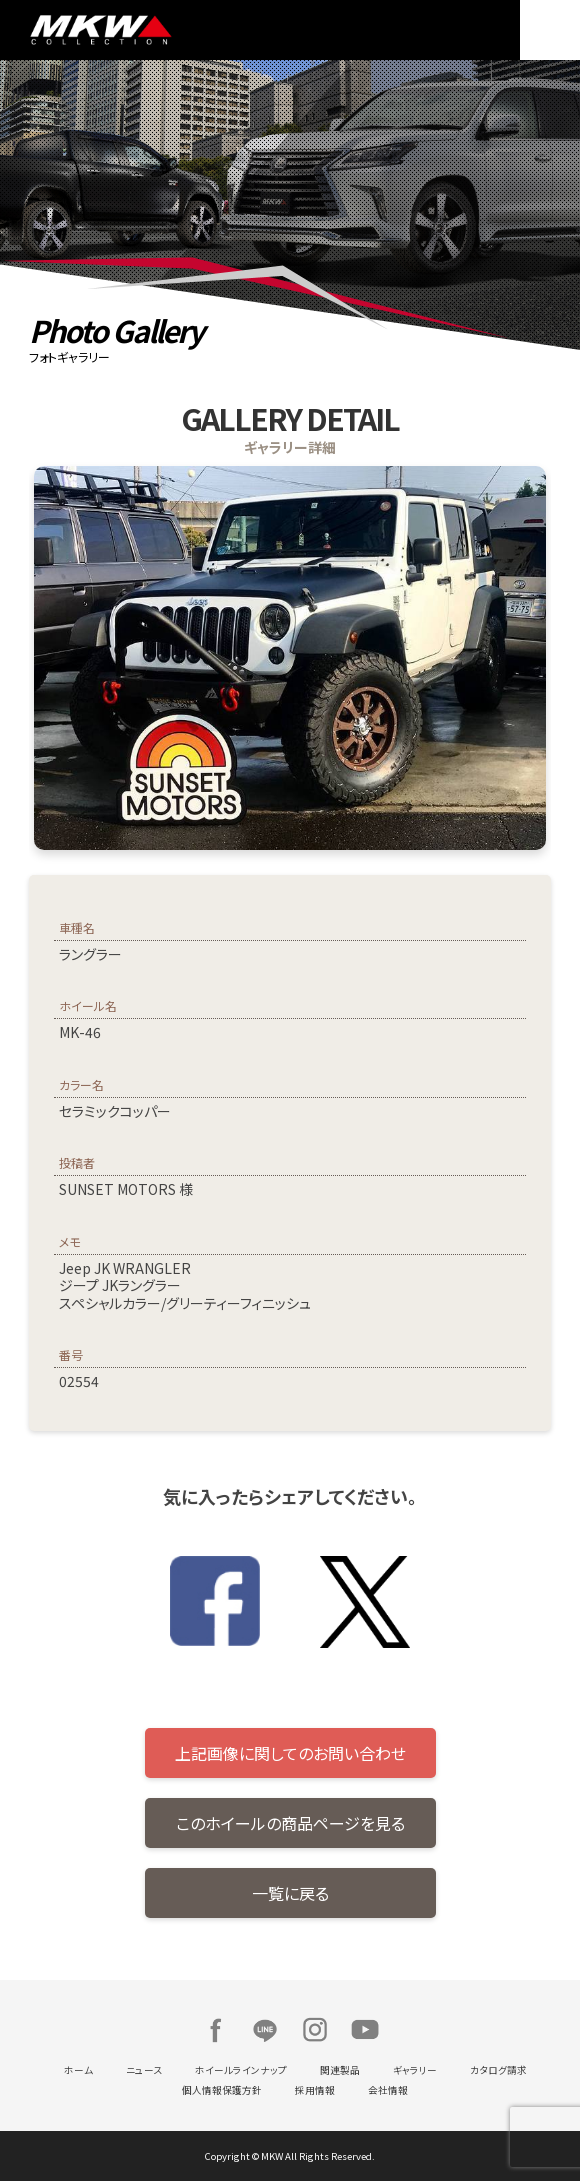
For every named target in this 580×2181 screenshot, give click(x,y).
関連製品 (340, 2070)
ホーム (78, 2070)
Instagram (315, 2030)
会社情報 (388, 2090)
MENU (550, 30)
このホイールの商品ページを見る (290, 1823)
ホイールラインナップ (241, 2070)
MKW (155, 30)
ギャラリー (415, 2070)
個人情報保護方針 (222, 2090)
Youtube (365, 2030)
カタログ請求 (498, 2070)
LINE (265, 2030)
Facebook (215, 2030)
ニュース (144, 2070)
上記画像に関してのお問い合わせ (290, 1753)
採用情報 (315, 2090)
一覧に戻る (290, 1893)
